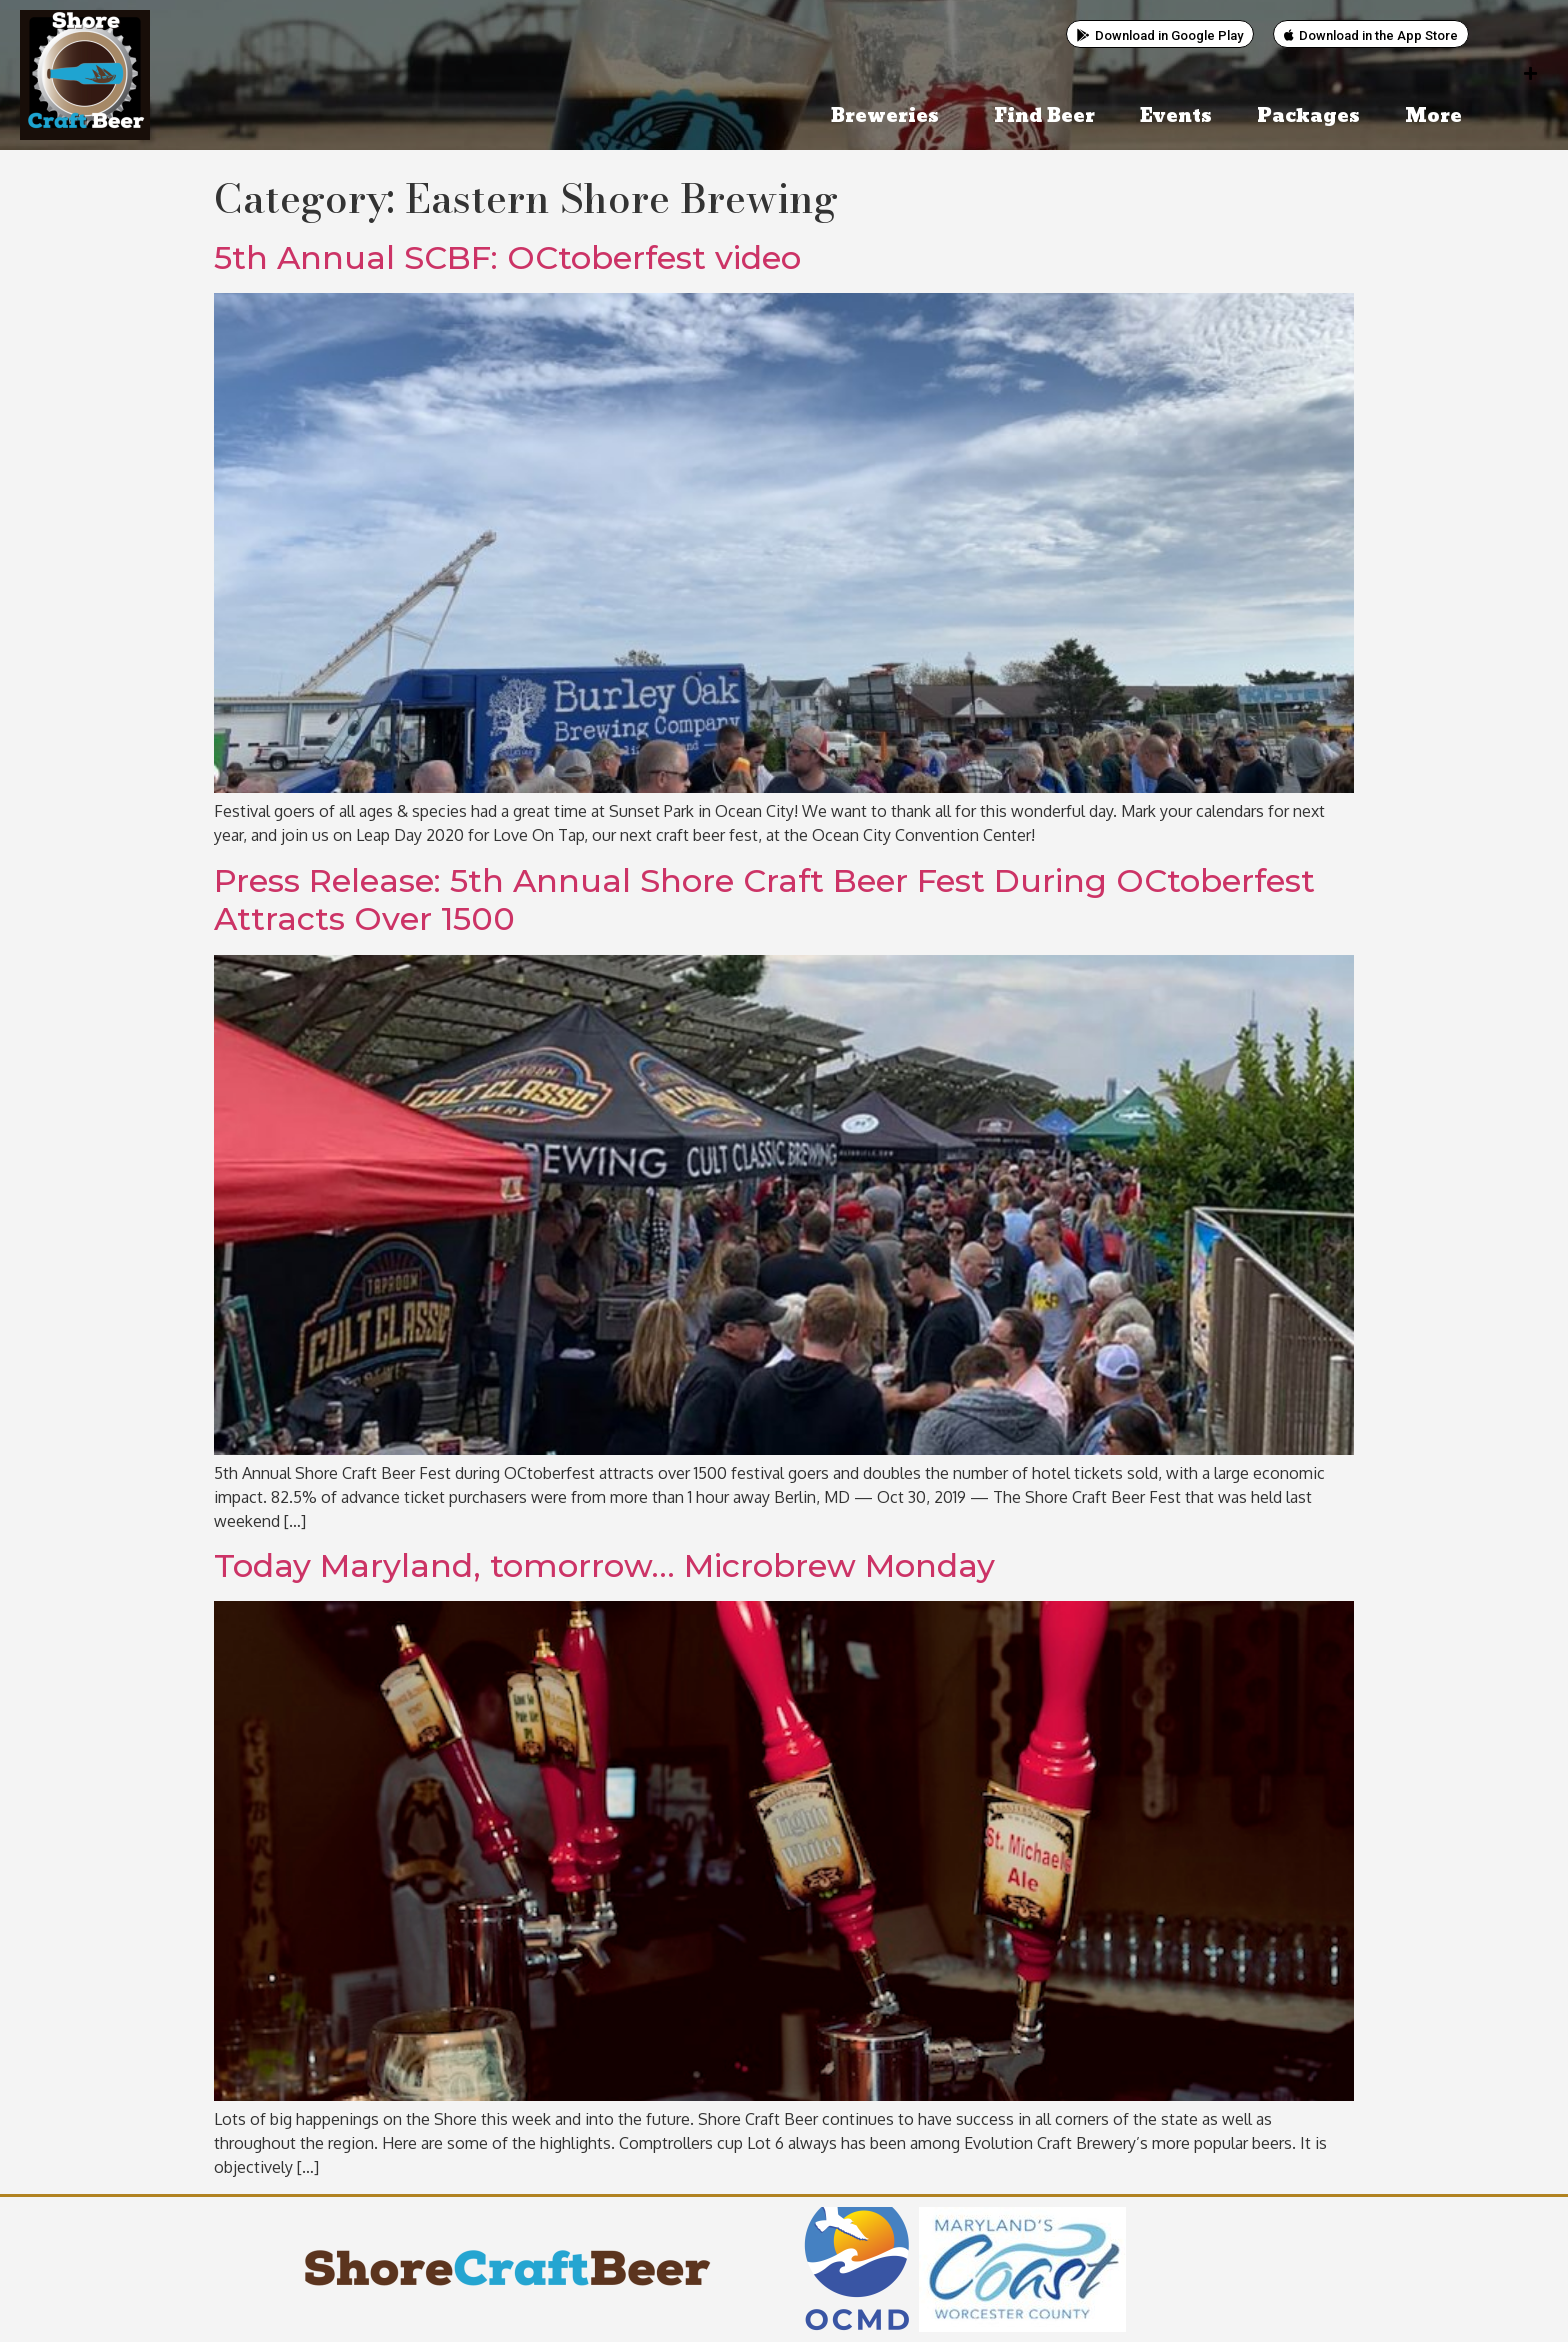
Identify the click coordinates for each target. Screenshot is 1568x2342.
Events (1176, 116)
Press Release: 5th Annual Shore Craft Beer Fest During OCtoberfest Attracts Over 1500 (764, 899)
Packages (1308, 116)
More (1438, 116)
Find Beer (1044, 116)
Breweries (890, 116)
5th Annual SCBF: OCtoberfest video (507, 257)
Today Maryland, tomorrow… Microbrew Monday (604, 1565)
